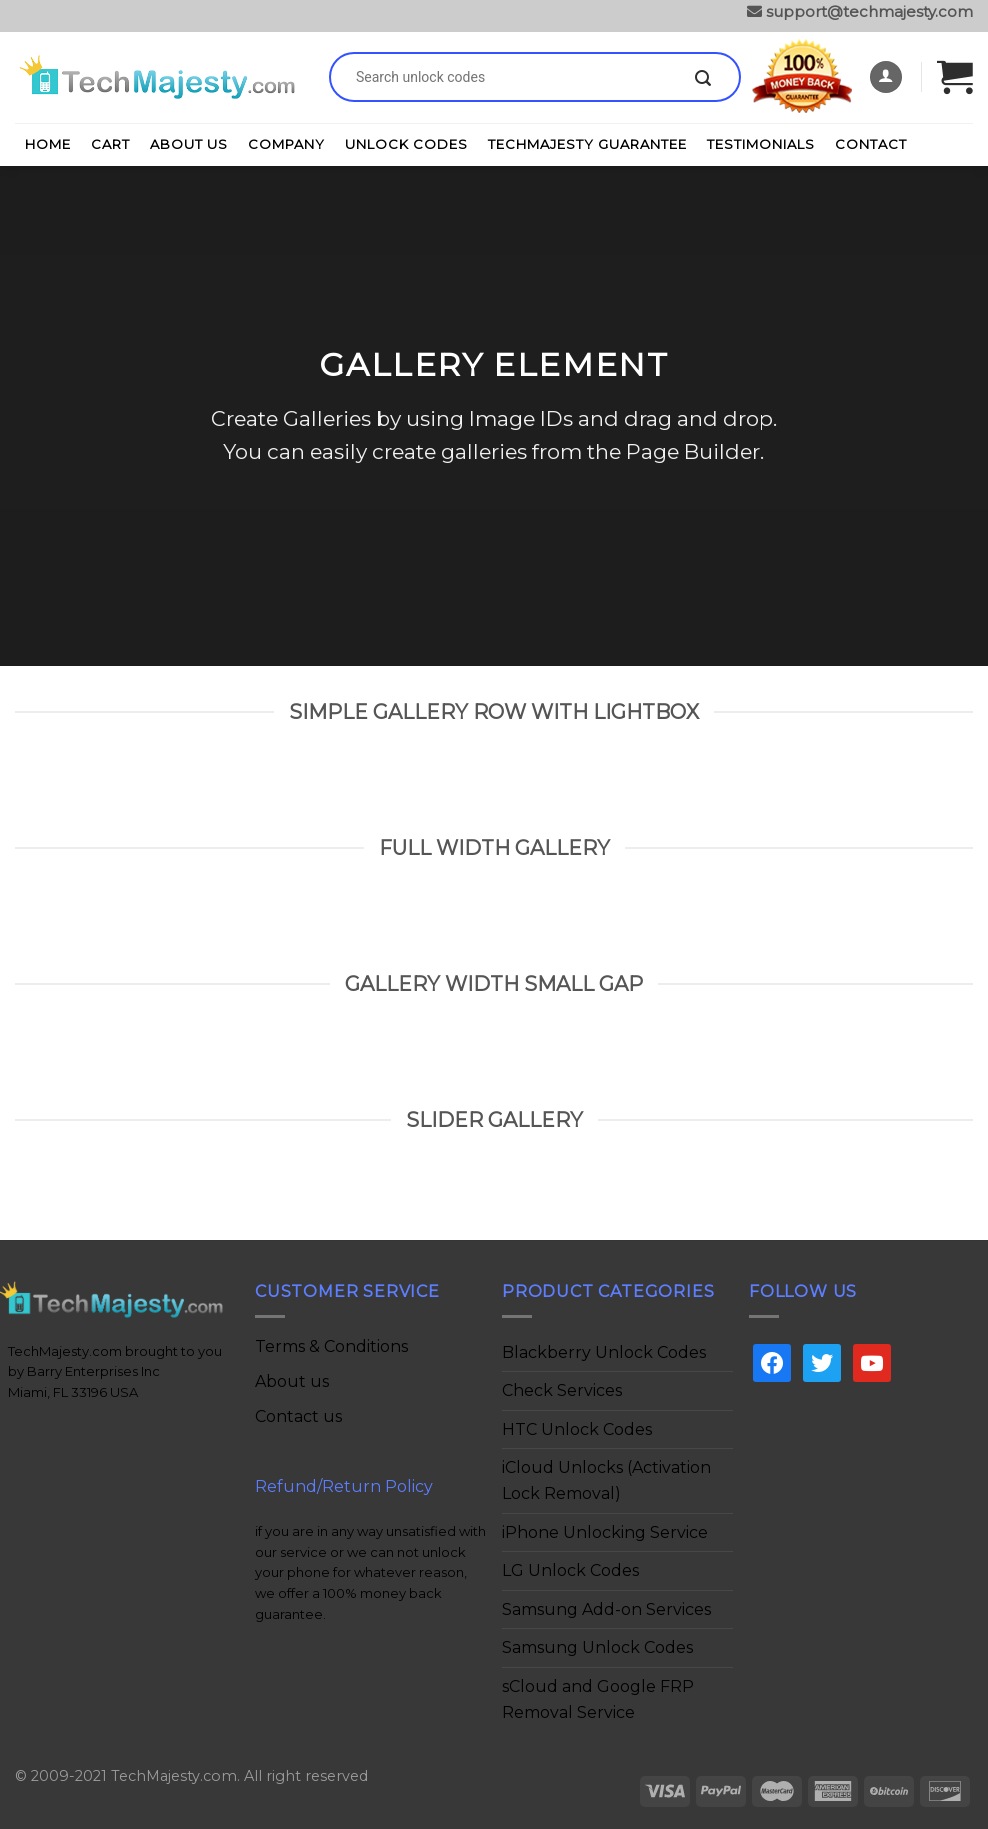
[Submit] (703, 79)
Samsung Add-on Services (606, 1609)
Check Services (562, 1390)
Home (48, 144)
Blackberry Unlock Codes (604, 1352)
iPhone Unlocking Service (605, 1532)
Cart (110, 144)
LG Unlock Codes (570, 1570)
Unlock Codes (406, 144)
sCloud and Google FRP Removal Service (598, 1699)
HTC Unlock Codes (577, 1429)
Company (286, 144)
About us (292, 1381)
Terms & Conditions (331, 1346)
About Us (189, 144)
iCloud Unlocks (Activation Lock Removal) (606, 1480)
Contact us (298, 1416)
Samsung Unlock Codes (597, 1647)
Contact (871, 144)
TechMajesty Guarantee (587, 144)
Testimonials (761, 144)
